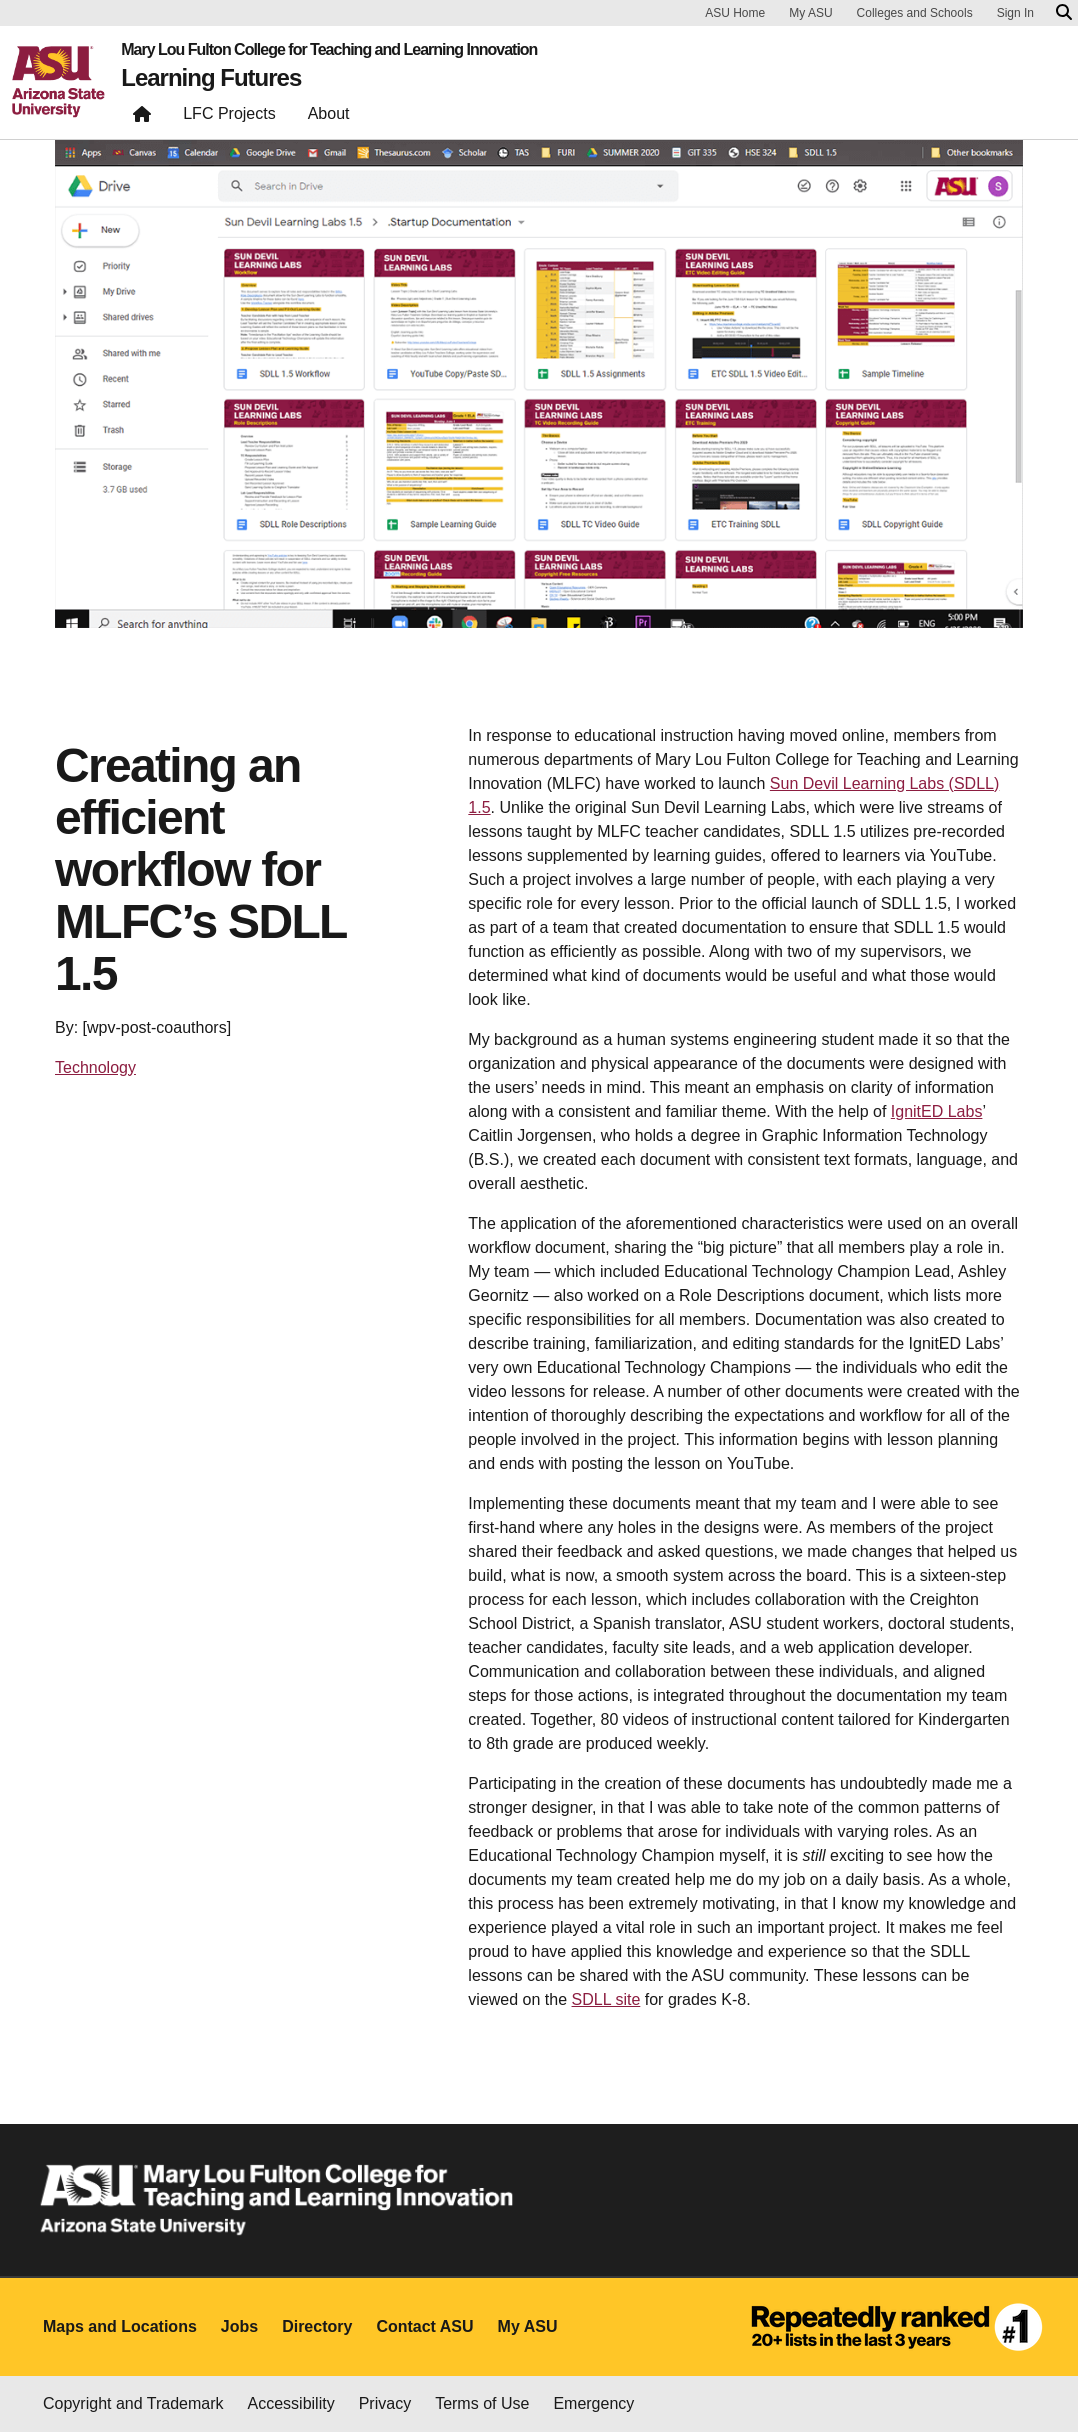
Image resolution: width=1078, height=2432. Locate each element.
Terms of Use (482, 2403)
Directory (317, 2326)
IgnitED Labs (937, 1111)
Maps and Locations (120, 2326)
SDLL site (606, 1999)
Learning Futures (211, 78)
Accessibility (291, 2403)
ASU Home (735, 13)
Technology (95, 1067)
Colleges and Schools (915, 13)
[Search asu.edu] (1064, 13)
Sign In (1015, 13)
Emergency (593, 2403)
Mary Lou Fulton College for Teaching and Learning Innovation (329, 50)
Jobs (239, 2326)
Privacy (385, 2403)
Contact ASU (424, 2326)
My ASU (810, 13)
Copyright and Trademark (133, 2403)
